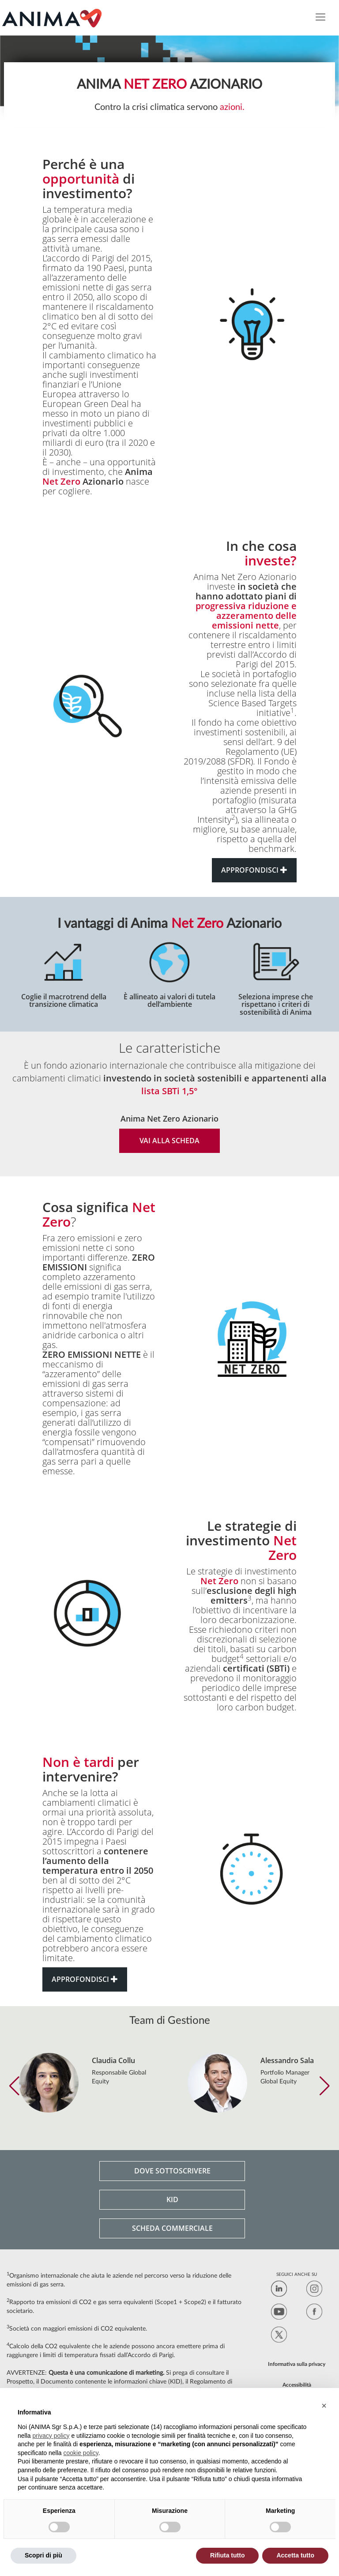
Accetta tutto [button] (295, 2555)
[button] (14, 2086)
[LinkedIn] (279, 2290)
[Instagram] (314, 2290)
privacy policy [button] (50, 2435)
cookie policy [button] (81, 2452)
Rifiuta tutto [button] (227, 2555)
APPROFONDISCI (254, 870)
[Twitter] (279, 2336)
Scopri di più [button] (43, 2555)
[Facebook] (314, 2313)
